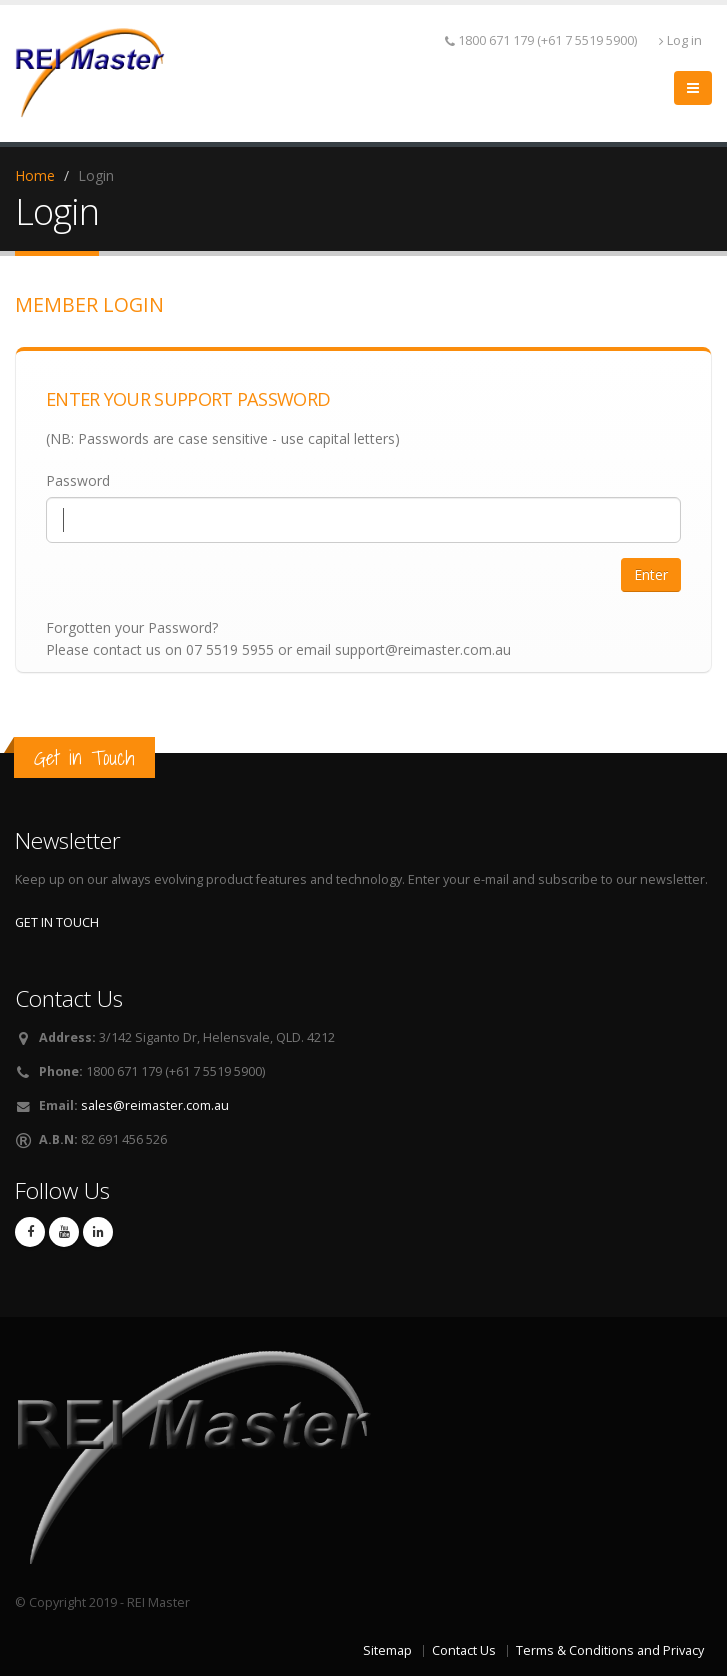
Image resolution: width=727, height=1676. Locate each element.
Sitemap (387, 1650)
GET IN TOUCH (57, 922)
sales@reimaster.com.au (155, 1105)
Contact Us (464, 1650)
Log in (680, 40)
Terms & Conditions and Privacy (610, 1650)
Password (78, 480)
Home (35, 175)
